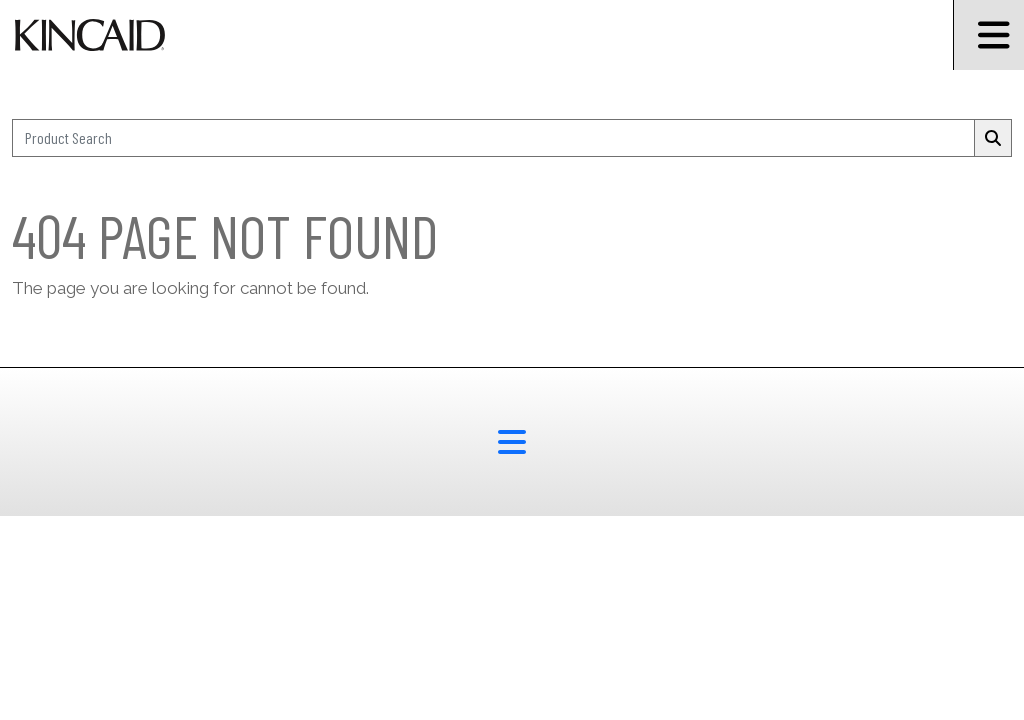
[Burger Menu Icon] (988, 35)
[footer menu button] (512, 442)
